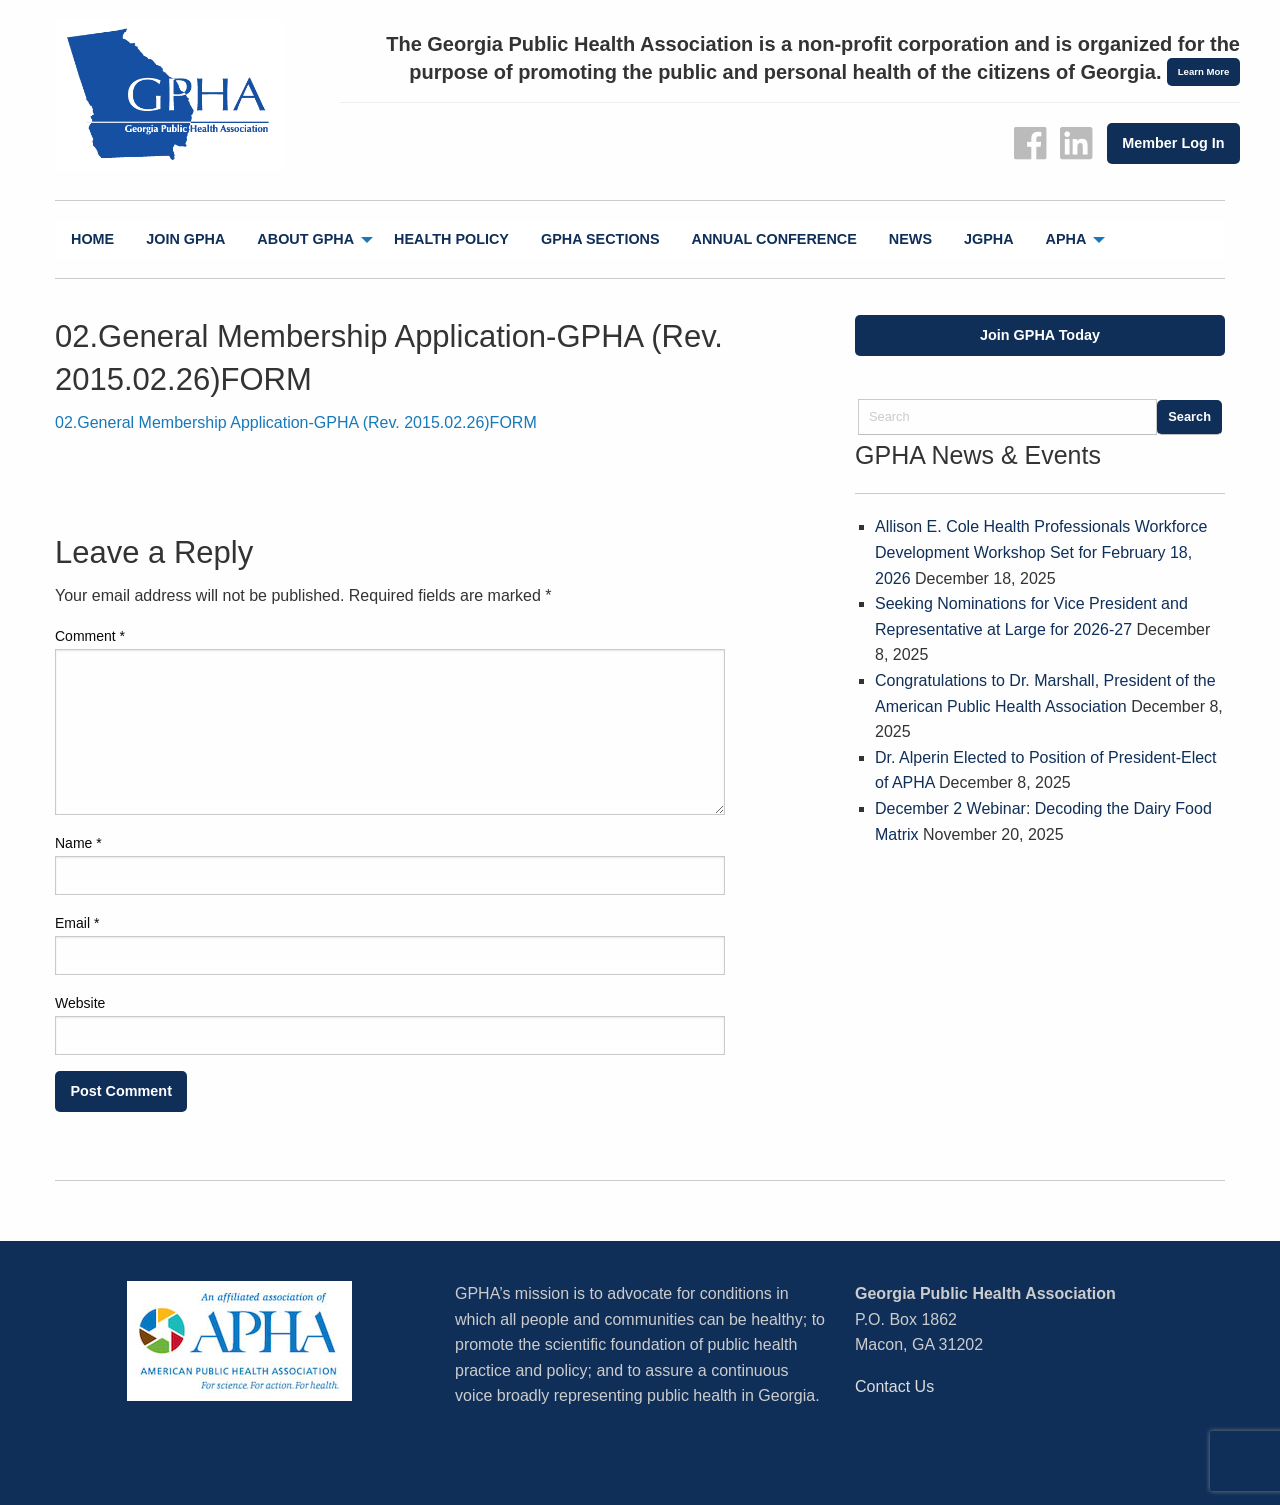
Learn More (1204, 71)
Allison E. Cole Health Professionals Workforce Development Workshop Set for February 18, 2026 (1041, 552)
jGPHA (989, 239)
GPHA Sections (600, 239)
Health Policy (451, 239)
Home (92, 239)
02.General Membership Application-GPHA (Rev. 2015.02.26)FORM (296, 422)
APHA (1066, 239)
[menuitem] (92, 239)
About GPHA (305, 239)
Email (77, 923)
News (910, 239)
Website (80, 1003)
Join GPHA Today (1040, 335)
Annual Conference (774, 239)
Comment (90, 636)
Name (78, 843)
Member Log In (1173, 143)
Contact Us (894, 1386)
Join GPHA (185, 239)
